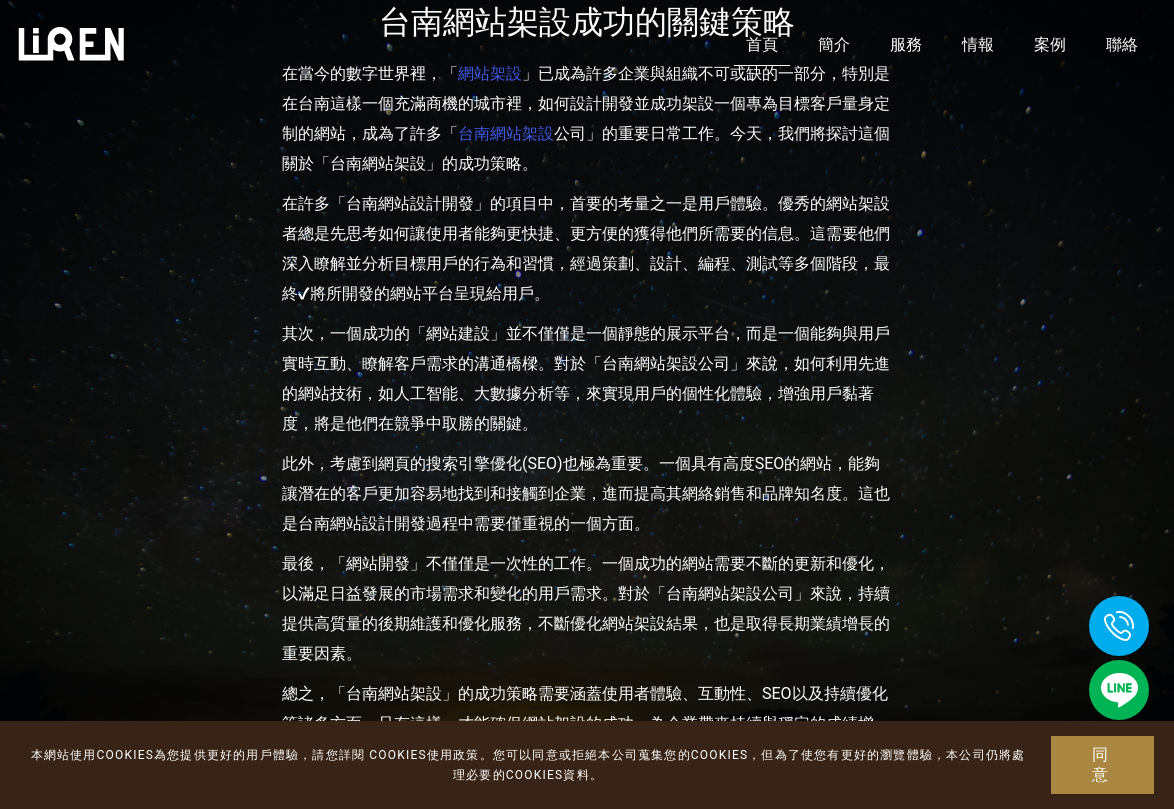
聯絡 (1122, 44)
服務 (906, 44)
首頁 (762, 44)
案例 (1050, 44)
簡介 (834, 44)
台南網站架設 (506, 133)
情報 (978, 44)
